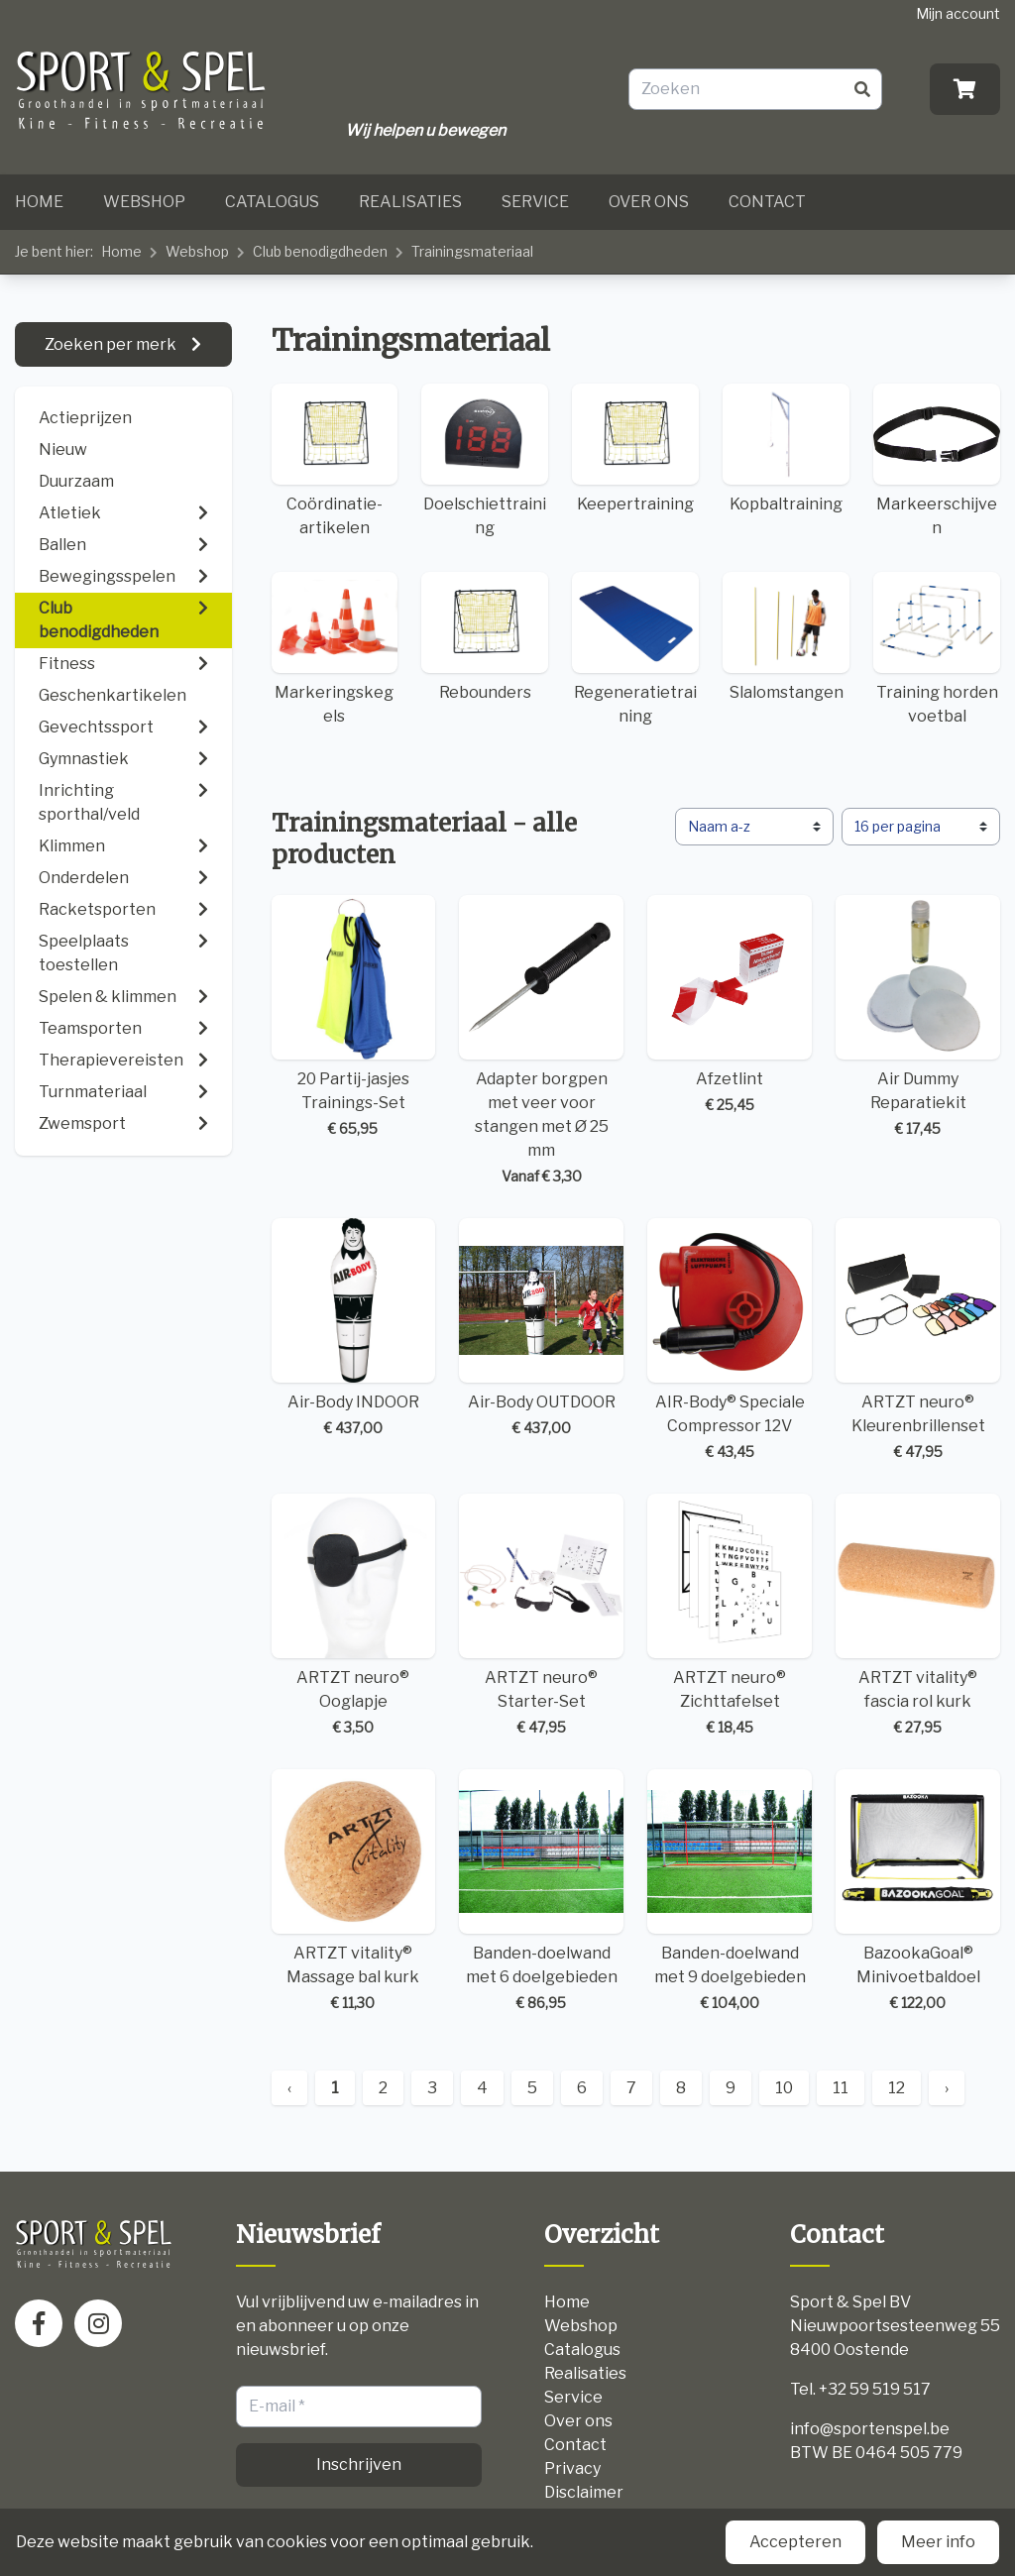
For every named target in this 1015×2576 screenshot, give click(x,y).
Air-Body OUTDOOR (541, 1328)
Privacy (572, 2468)
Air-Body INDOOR (354, 1328)
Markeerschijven (936, 460)
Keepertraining (635, 448)
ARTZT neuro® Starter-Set (541, 1615)
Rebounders (484, 637)
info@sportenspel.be (870, 2428)
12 (896, 2087)
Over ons (649, 201)
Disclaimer (583, 2492)
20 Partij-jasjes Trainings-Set (354, 1017)
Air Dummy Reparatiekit (918, 1017)
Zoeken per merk (112, 344)
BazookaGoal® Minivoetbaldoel (918, 1891)
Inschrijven (358, 2464)
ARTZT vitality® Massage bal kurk (354, 1891)
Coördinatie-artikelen (335, 460)
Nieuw (63, 449)
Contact (767, 201)
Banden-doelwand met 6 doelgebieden (541, 1891)
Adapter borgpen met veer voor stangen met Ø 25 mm (541, 1040)
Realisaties (410, 201)
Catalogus (272, 201)
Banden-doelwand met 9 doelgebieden (729, 1891)
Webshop (144, 201)
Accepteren (795, 2541)
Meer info (938, 2541)
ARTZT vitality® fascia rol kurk (918, 1615)
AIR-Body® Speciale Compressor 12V (729, 1340)
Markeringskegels (335, 649)
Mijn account (958, 13)
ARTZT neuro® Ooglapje (354, 1615)
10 (784, 2087)
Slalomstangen (786, 637)
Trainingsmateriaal (472, 251)
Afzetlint (729, 1005)
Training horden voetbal (936, 649)
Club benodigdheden (320, 251)
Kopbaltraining (786, 448)
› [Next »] (947, 2087)
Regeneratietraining (635, 649)
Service (535, 201)
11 (840, 2087)
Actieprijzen (85, 417)
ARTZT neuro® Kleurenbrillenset (918, 1340)
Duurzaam (76, 481)
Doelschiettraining (484, 460)
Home (39, 201)
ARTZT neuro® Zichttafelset (729, 1615)
